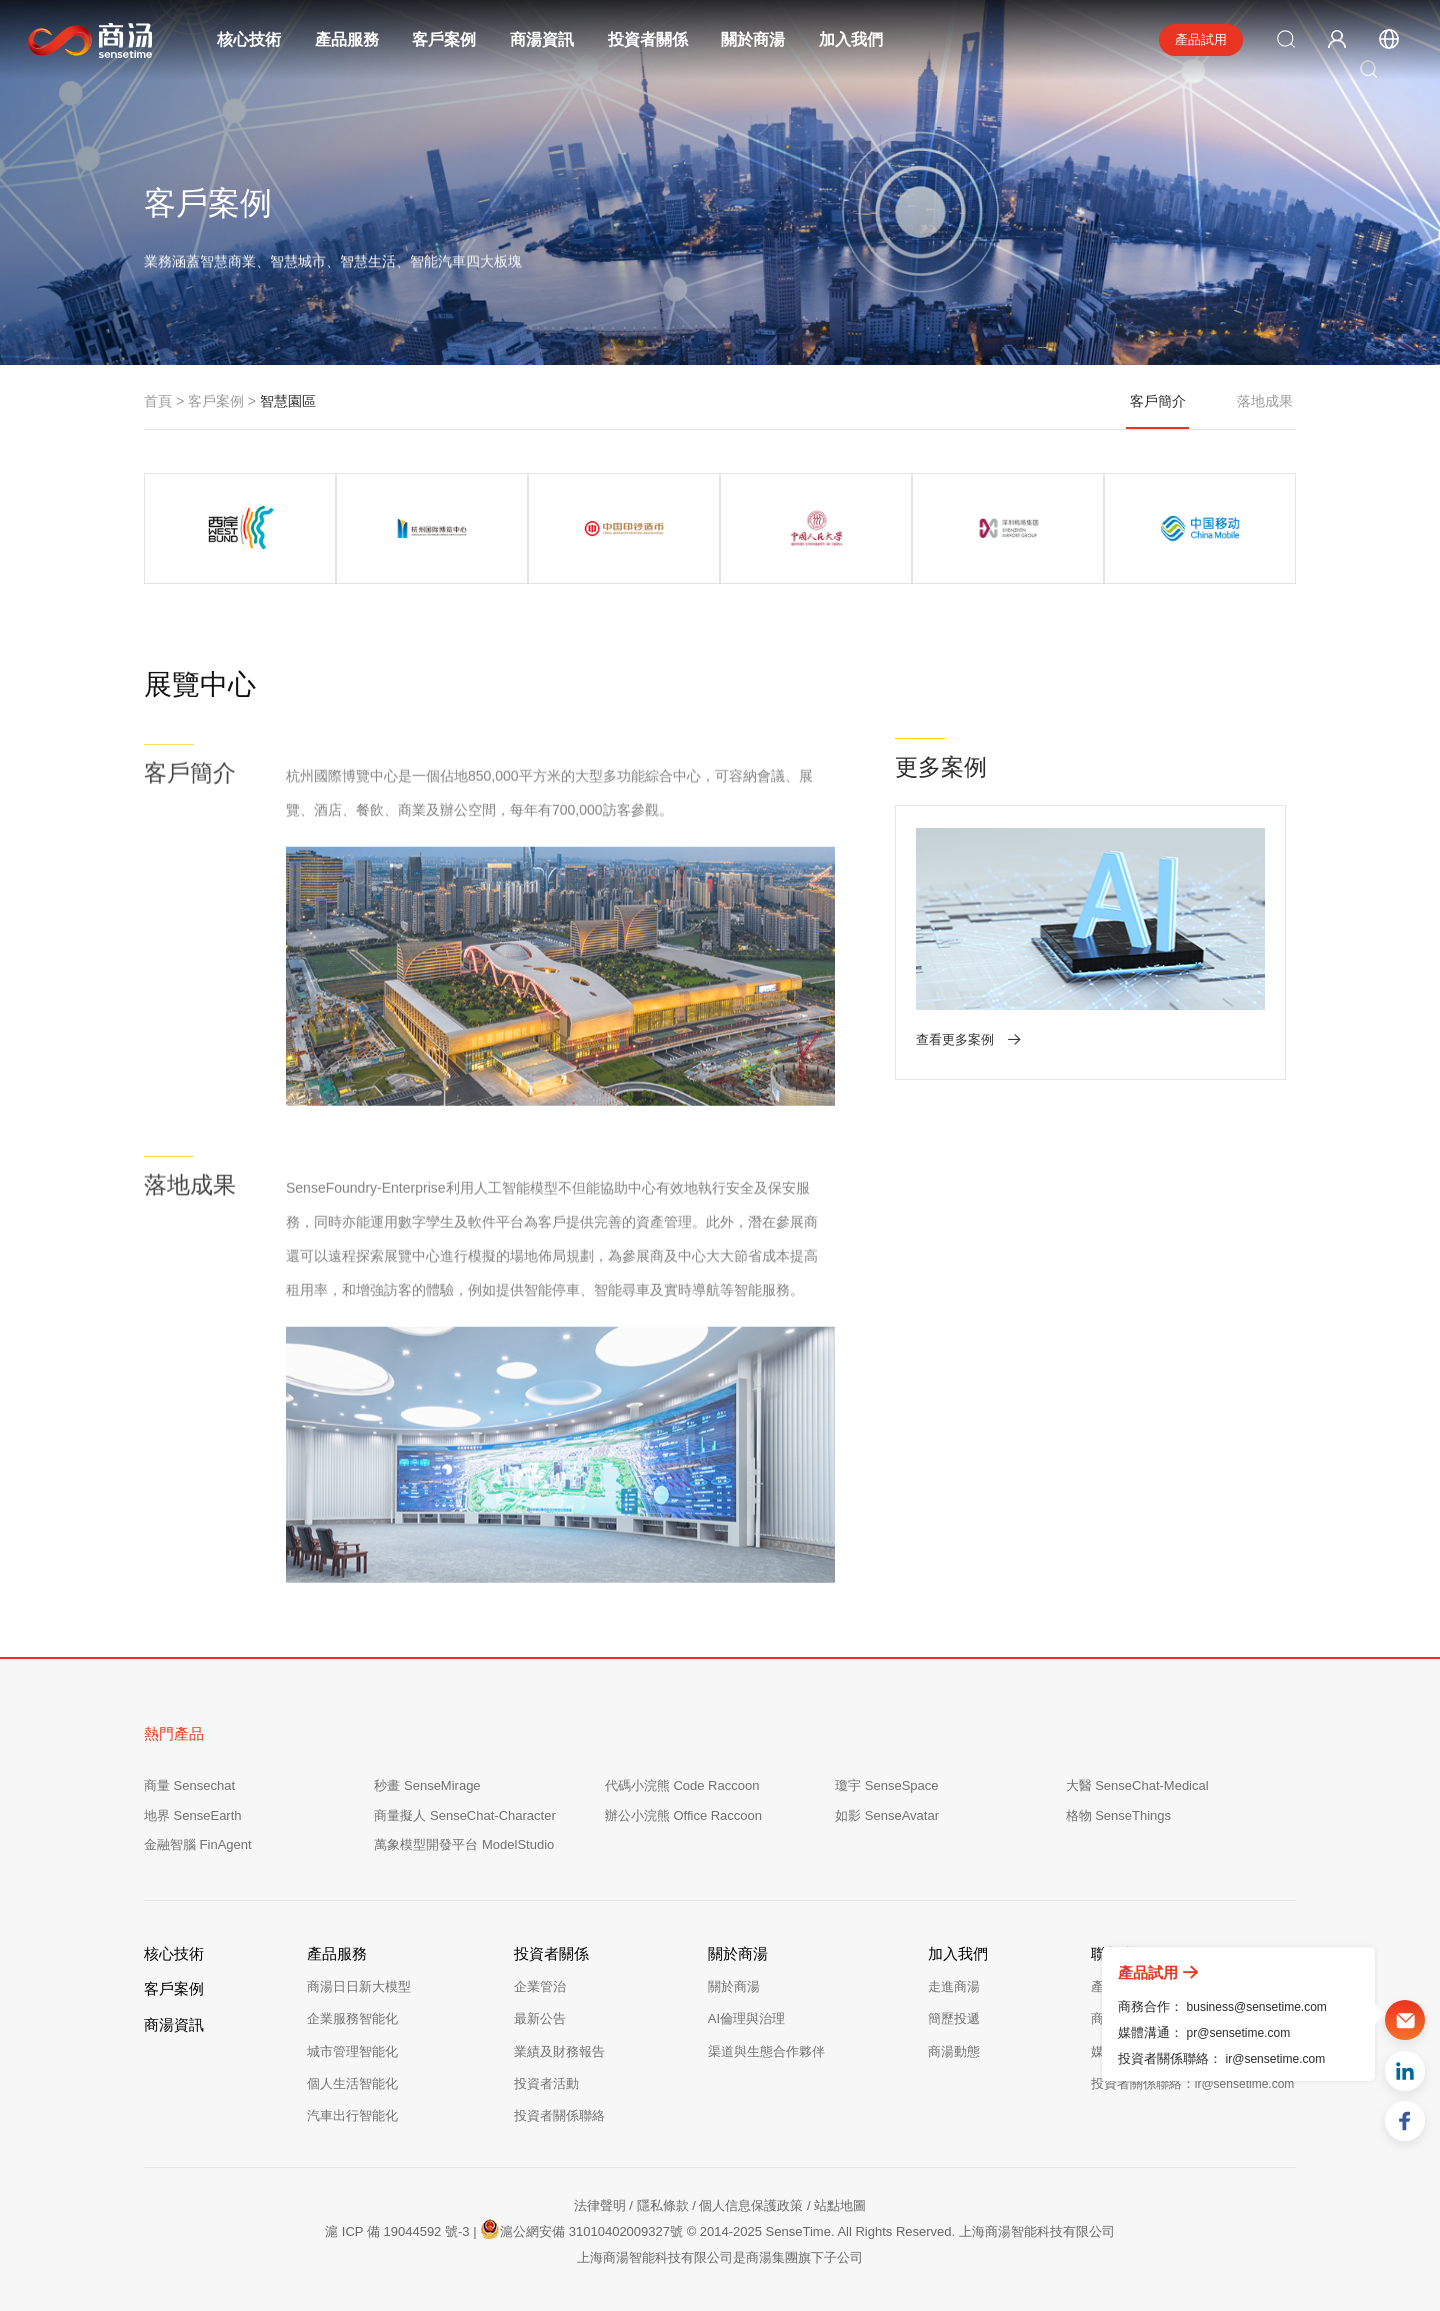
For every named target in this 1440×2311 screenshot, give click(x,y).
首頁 (158, 401)
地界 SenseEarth (193, 1815)
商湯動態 (954, 2051)
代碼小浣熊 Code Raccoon (682, 1785)
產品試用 (1201, 39)
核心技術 (249, 39)
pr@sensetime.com (1239, 2033)
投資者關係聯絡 (559, 2115)
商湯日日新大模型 (359, 1986)
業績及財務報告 (559, 2051)
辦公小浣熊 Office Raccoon (683, 1815)
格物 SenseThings (1119, 1815)
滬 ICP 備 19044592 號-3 (397, 2231)
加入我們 (851, 39)
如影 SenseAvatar (887, 1815)
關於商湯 (753, 39)
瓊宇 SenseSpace (886, 1785)
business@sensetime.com (1257, 2007)
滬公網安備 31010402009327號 (581, 2229)
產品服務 (347, 39)
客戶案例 (444, 39)
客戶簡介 (1157, 411)
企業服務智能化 (352, 2018)
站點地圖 (840, 2205)
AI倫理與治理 (746, 2018)
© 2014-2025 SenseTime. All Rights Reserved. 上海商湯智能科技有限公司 (901, 2231)
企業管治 (540, 1986)
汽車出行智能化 (352, 2115)
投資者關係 (648, 39)
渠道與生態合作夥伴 (766, 2051)
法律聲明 (600, 2205)
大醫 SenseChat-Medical (1137, 1785)
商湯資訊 (542, 39)
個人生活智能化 (352, 2083)
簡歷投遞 (954, 2018)
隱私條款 (663, 2205)
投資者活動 (546, 2083)
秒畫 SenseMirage (427, 1785)
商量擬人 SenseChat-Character (464, 1815)
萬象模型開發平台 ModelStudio (464, 1844)
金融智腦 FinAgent (198, 1844)
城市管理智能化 (352, 2051)
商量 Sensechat (189, 1785)
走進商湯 (954, 1986)
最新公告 (540, 2018)
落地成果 (1265, 401)
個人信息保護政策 (751, 2205)
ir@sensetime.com (1276, 2059)
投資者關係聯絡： (1193, 2083)
